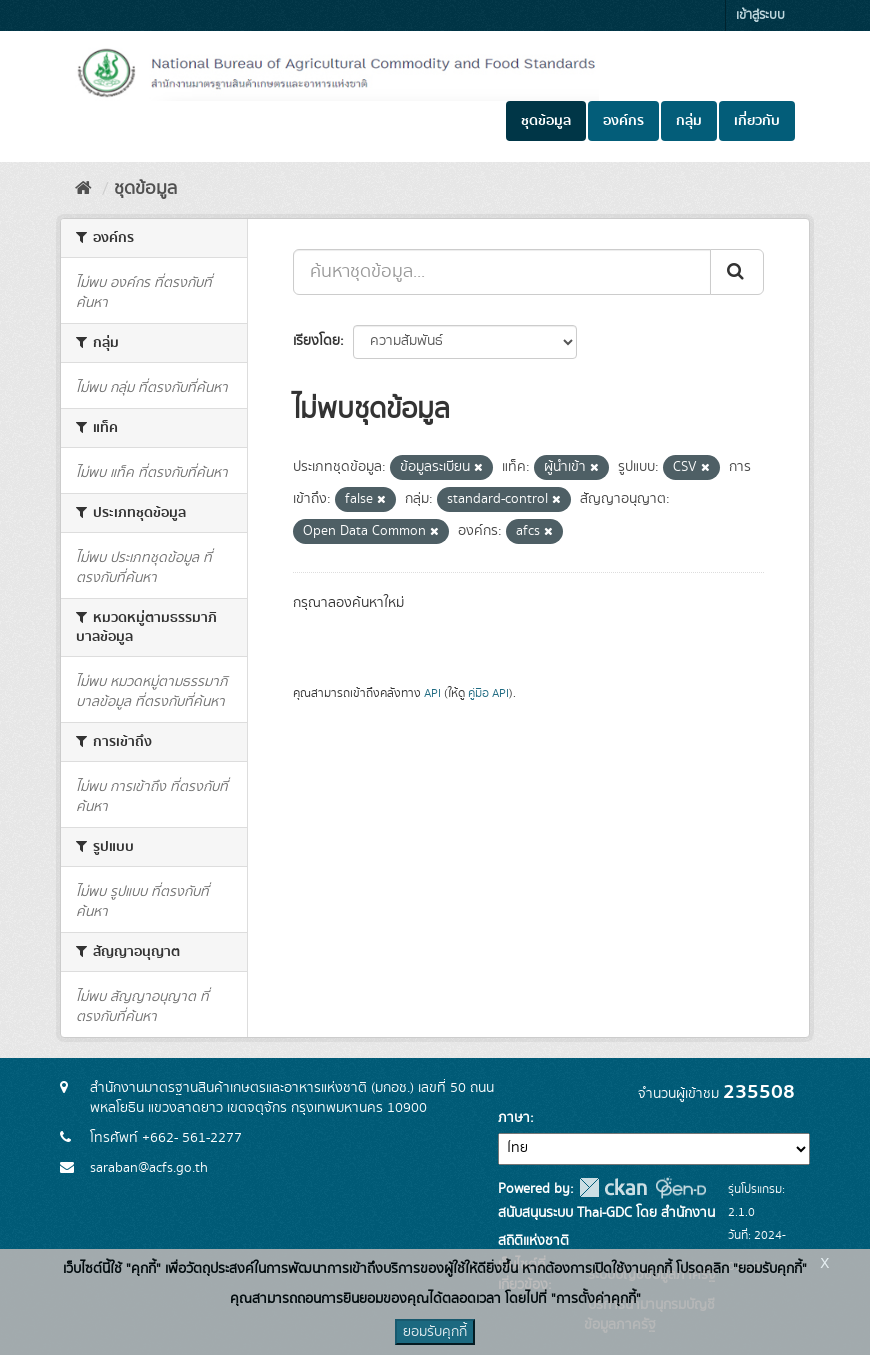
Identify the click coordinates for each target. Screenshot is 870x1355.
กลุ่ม (689, 121)
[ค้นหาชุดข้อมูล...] (502, 272)
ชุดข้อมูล (546, 121)
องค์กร (623, 121)
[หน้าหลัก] (83, 189)
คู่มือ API (488, 693)
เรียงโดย (316, 341)
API (432, 693)
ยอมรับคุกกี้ (435, 1332)
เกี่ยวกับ (757, 121)
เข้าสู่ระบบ (760, 15)
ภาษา (514, 1118)
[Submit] (737, 272)
